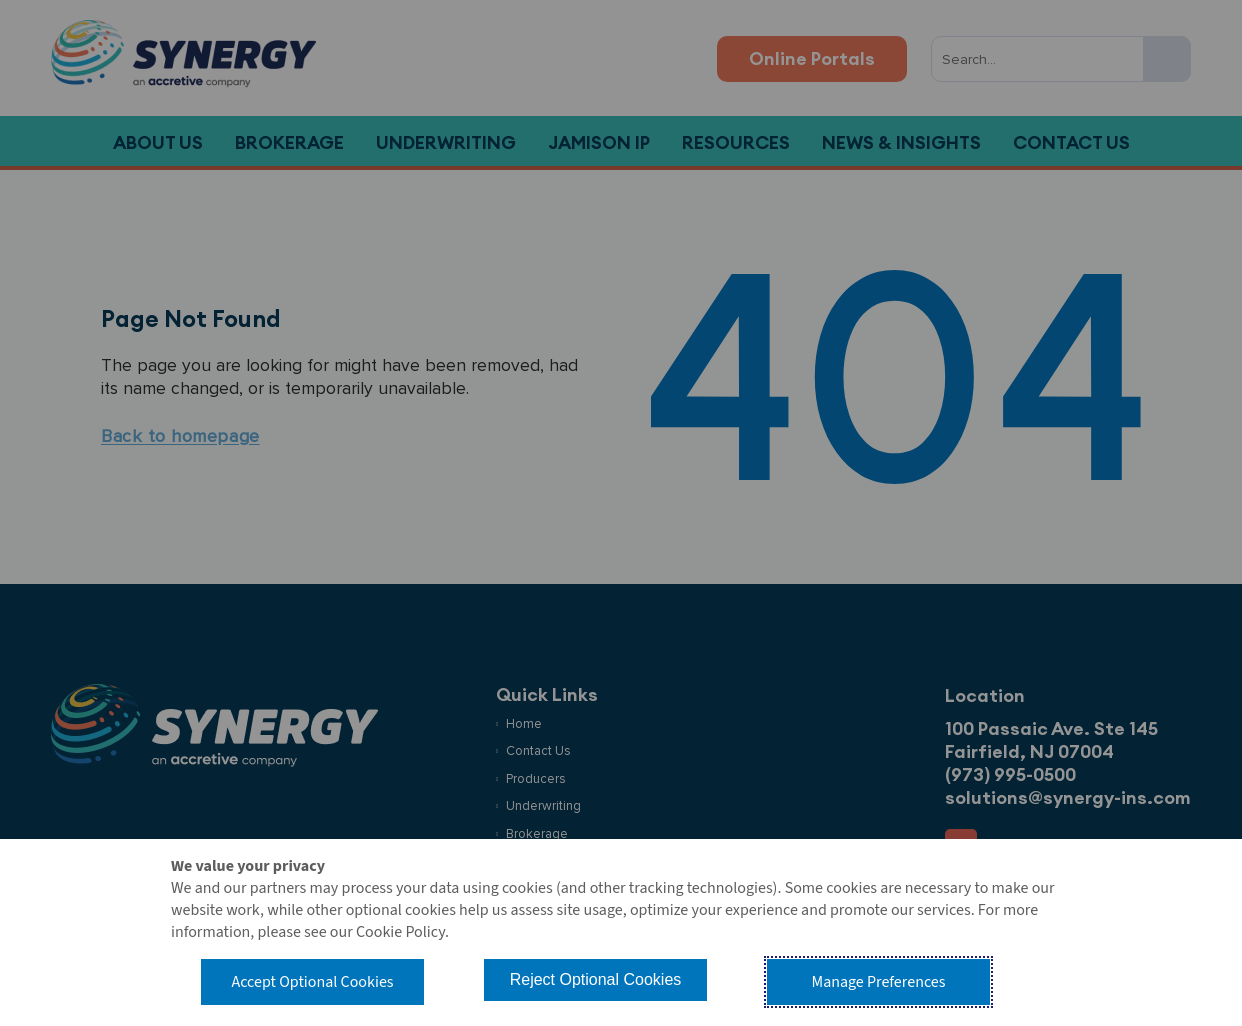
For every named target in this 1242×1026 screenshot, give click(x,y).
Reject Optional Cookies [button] (596, 979)
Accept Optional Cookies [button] (312, 982)
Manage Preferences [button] (879, 982)
